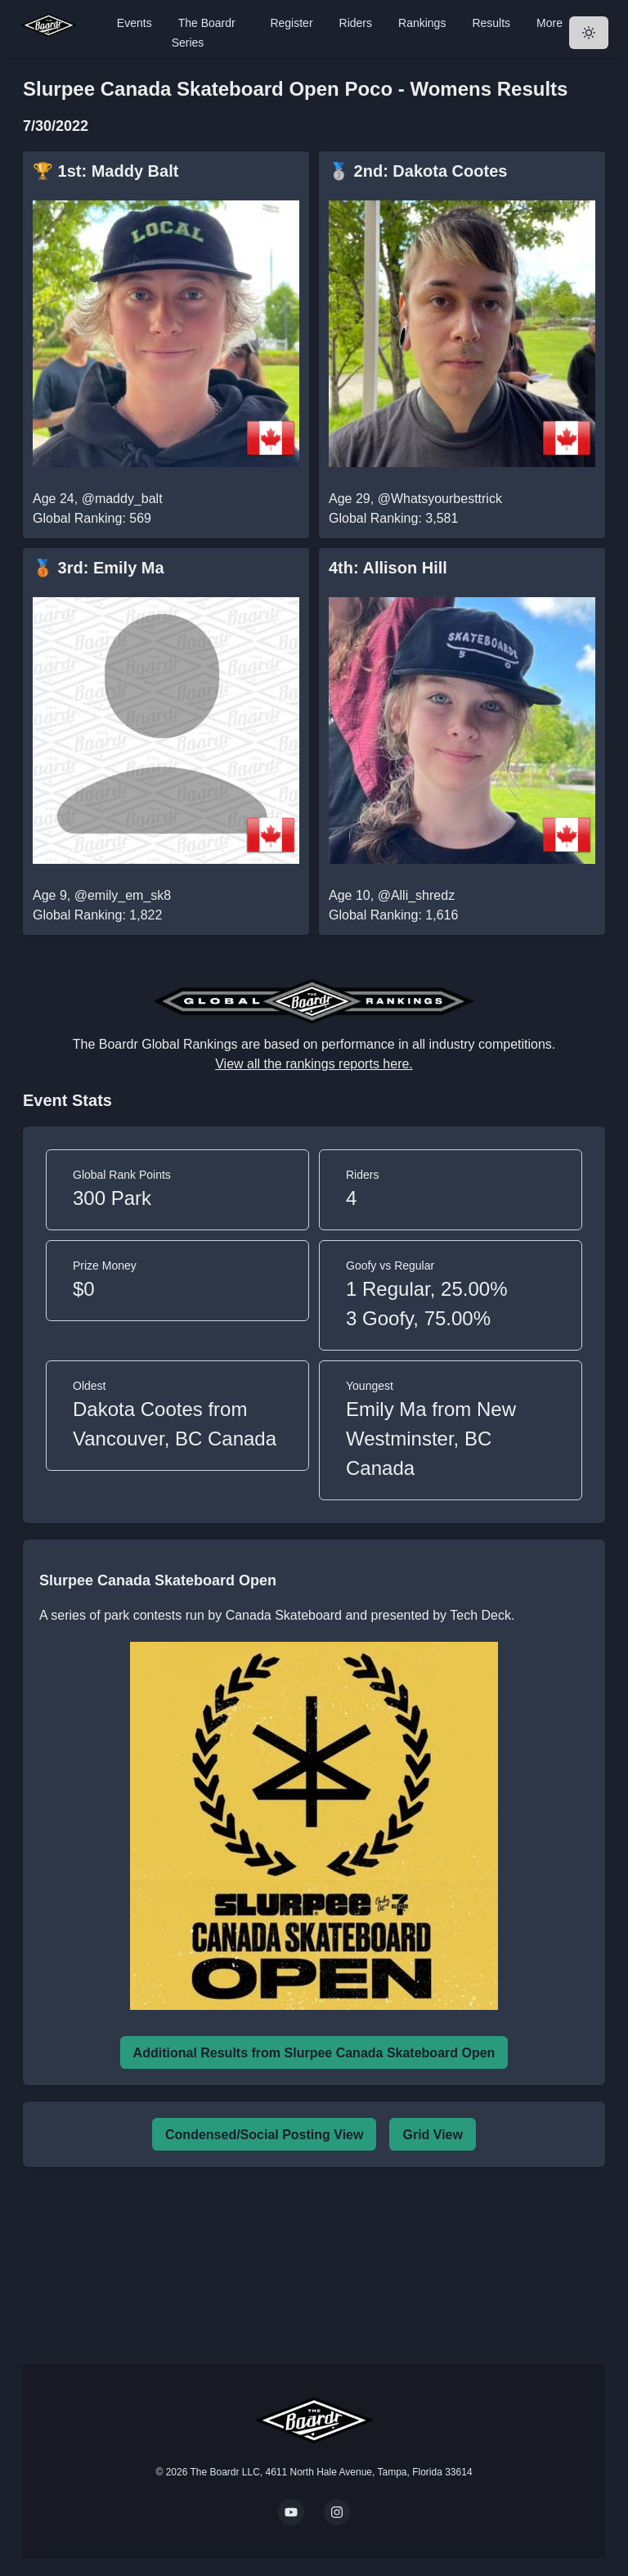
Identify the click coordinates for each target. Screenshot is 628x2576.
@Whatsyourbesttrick (440, 499)
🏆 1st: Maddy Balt (105, 171)
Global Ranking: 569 (92, 518)
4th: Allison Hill (388, 568)
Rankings (422, 22)
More (549, 22)
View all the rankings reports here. (314, 1064)
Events (134, 22)
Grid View (432, 2135)
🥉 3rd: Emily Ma (98, 568)
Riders (355, 22)
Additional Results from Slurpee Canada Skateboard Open (314, 2053)
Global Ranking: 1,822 (97, 915)
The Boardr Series (204, 32)
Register (291, 22)
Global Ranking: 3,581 (393, 518)
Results (491, 22)
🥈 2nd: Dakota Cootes (418, 171)
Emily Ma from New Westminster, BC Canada (431, 1438)
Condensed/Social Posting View (264, 2135)
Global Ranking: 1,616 (393, 915)
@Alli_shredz (416, 895)
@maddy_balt (122, 499)
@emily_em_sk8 (123, 895)
